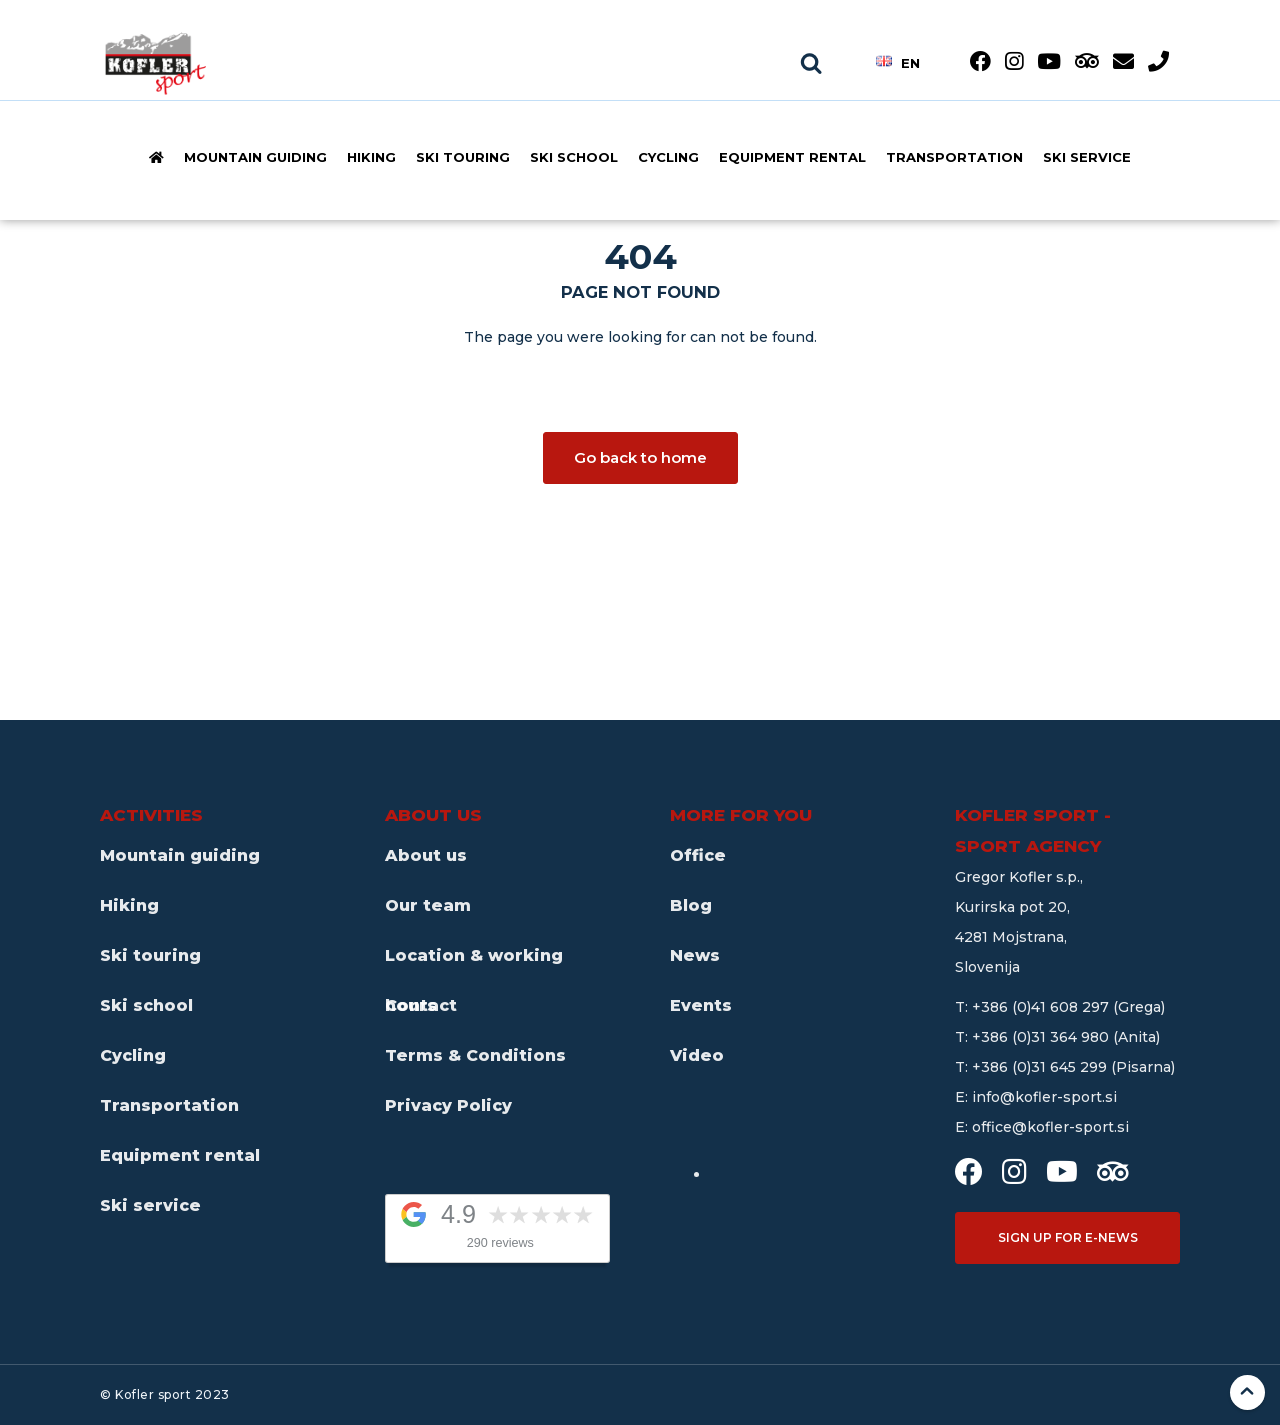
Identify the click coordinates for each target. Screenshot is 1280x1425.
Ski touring (463, 157)
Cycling (668, 157)
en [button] (898, 62)
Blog (691, 905)
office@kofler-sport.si (1050, 1127)
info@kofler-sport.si (1044, 1097)
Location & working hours (474, 963)
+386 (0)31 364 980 (1042, 1037)
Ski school (574, 157)
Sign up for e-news (1068, 1237)
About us (426, 855)
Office (698, 855)
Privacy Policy (448, 1105)
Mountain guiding (255, 157)
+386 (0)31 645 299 (1041, 1067)
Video (697, 1055)
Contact (421, 1005)
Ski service (1087, 157)
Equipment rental (792, 157)
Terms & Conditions (475, 1055)
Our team (428, 905)
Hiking (371, 157)
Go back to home (640, 457)
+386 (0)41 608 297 (1042, 1007)
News (695, 955)
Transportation (954, 157)
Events (701, 1005)
